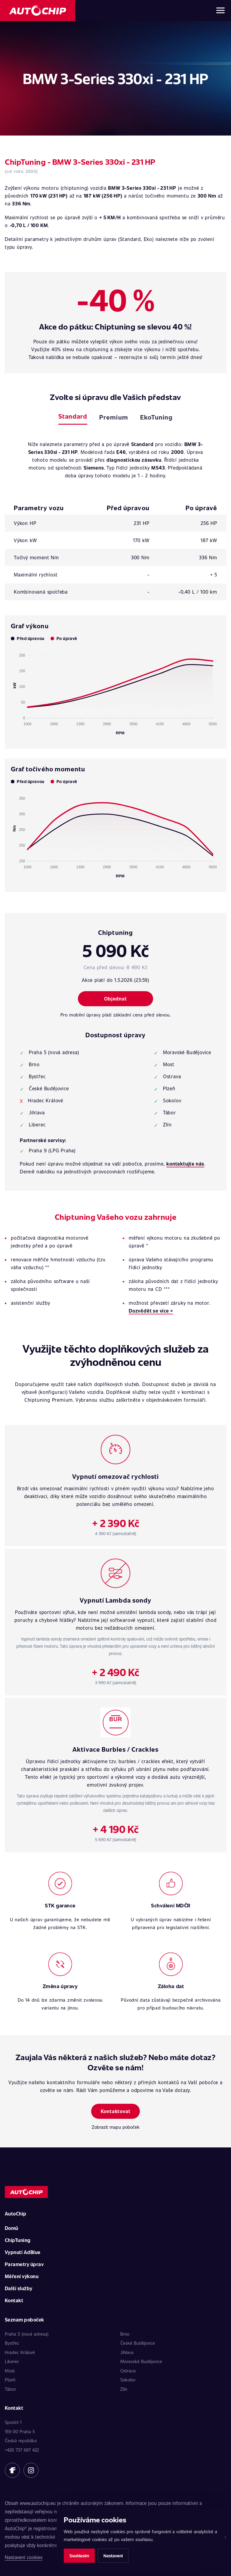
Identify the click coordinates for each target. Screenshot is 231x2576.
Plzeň (10, 2380)
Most (10, 2371)
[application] (115, 691)
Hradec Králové (20, 2352)
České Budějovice (137, 2343)
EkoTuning (156, 417)
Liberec (12, 2361)
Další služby (18, 2288)
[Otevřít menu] (220, 10)
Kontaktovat (116, 2111)
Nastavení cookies (23, 2557)
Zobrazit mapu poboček (116, 2127)
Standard (72, 416)
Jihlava (127, 2352)
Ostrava (128, 2371)
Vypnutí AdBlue (23, 2252)
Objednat (115, 998)
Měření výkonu (21, 2276)
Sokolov (127, 2380)
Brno (124, 2334)
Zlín (123, 2389)
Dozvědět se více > (151, 1310)
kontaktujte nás (185, 1163)
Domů (11, 2228)
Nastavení (113, 2556)
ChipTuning (18, 2240)
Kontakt (14, 2300)
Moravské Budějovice (141, 2361)
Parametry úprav (24, 2264)
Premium (113, 417)
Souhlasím (79, 2556)
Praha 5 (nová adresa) (26, 2334)
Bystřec (12, 2343)
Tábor (10, 2389)
